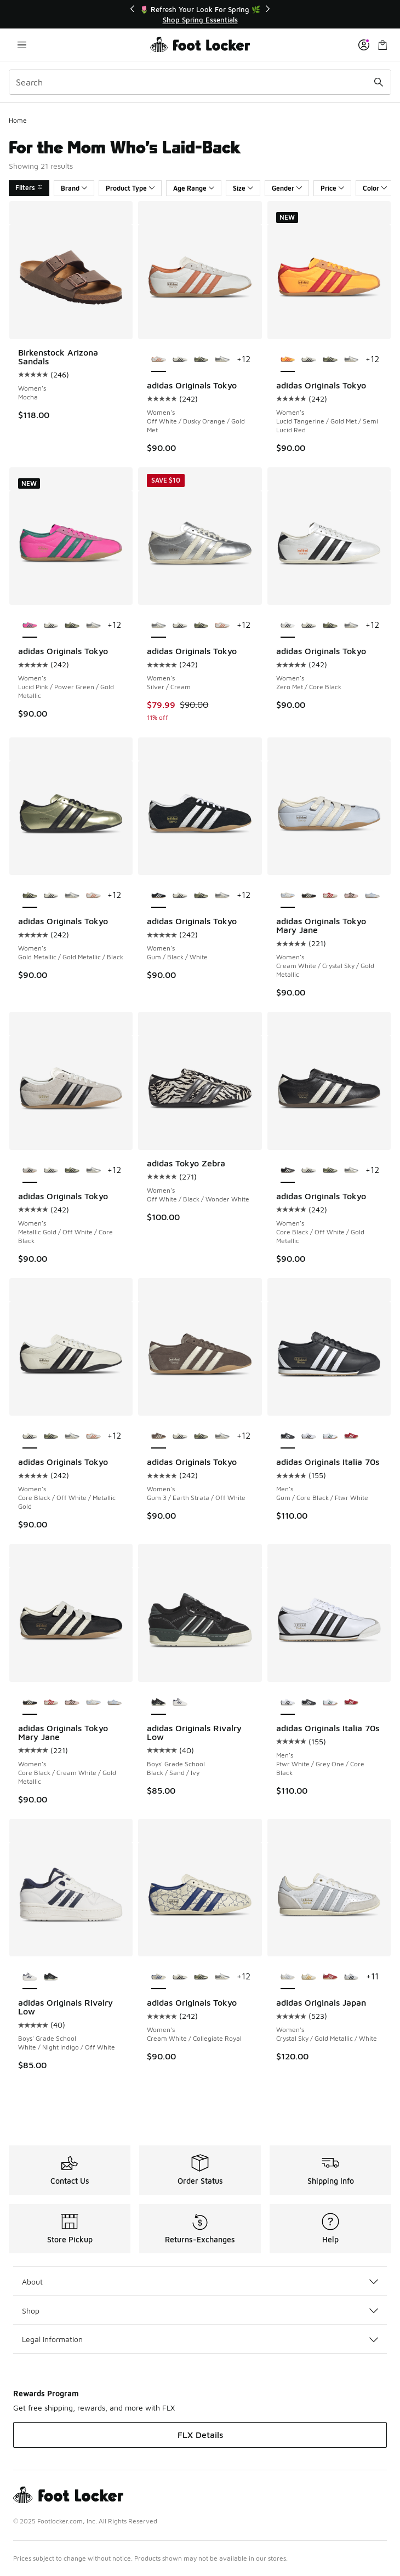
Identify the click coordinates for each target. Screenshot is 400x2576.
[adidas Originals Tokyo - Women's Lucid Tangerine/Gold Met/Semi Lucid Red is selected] (288, 360)
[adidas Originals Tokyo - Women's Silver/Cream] (222, 360)
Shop (200, 2310)
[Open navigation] (22, 45)
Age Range (193, 188)
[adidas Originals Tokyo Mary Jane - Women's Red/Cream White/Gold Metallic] (330, 896)
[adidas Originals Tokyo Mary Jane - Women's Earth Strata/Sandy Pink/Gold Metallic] (351, 896)
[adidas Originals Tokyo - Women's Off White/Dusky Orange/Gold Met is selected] (158, 360)
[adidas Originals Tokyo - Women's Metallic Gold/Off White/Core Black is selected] (29, 1171)
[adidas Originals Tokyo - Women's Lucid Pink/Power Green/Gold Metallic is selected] (29, 626)
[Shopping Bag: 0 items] (382, 45)
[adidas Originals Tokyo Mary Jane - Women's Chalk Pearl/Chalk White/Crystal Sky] (372, 896)
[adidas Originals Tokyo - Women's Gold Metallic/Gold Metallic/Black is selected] (29, 896)
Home (18, 120)
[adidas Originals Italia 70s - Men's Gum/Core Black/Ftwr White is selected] (288, 1436)
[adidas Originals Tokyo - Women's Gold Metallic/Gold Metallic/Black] (201, 360)
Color (375, 188)
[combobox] (200, 82)
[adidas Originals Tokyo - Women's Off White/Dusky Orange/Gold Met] (222, 626)
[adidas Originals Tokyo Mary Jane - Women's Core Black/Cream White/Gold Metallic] (308, 896)
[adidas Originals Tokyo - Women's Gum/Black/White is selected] (158, 896)
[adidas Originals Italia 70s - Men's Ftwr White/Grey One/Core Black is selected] (288, 1703)
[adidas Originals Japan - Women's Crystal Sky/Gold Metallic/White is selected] (288, 1977)
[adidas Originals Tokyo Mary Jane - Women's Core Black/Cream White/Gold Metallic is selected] (29, 1703)
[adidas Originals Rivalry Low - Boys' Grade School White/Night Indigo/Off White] (180, 1703)
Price (332, 188)
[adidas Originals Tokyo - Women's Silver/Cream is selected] (158, 626)
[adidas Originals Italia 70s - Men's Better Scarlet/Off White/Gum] (351, 1436)
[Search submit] (379, 82)
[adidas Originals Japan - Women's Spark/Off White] (308, 1977)
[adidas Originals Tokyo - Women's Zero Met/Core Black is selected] (288, 626)
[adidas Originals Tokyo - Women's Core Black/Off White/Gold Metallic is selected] (288, 1171)
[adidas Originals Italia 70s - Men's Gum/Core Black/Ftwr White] (308, 1703)
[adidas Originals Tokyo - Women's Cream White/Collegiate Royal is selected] (158, 1977)
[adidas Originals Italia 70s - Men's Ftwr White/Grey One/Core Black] (308, 1436)
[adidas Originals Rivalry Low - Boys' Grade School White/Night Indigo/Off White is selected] (29, 1977)
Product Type (130, 188)
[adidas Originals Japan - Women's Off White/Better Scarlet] (330, 1977)
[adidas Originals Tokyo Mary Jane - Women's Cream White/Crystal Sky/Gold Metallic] (93, 1703)
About (200, 2281)
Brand (74, 188)
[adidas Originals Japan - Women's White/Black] (351, 1977)
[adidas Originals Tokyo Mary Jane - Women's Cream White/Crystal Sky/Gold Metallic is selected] (288, 896)
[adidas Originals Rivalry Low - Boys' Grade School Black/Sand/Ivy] (51, 1977)
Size (243, 188)
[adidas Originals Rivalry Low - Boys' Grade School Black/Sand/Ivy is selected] (158, 1703)
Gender (287, 188)
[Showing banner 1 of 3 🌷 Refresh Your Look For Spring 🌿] (200, 14)
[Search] (200, 82)
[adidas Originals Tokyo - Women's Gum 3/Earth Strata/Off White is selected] (158, 1436)
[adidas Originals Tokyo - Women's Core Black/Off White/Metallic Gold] (180, 360)
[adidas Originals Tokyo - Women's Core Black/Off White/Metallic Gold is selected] (29, 1436)
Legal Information (200, 2339)
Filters (29, 188)
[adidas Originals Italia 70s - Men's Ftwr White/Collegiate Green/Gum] (330, 1436)
